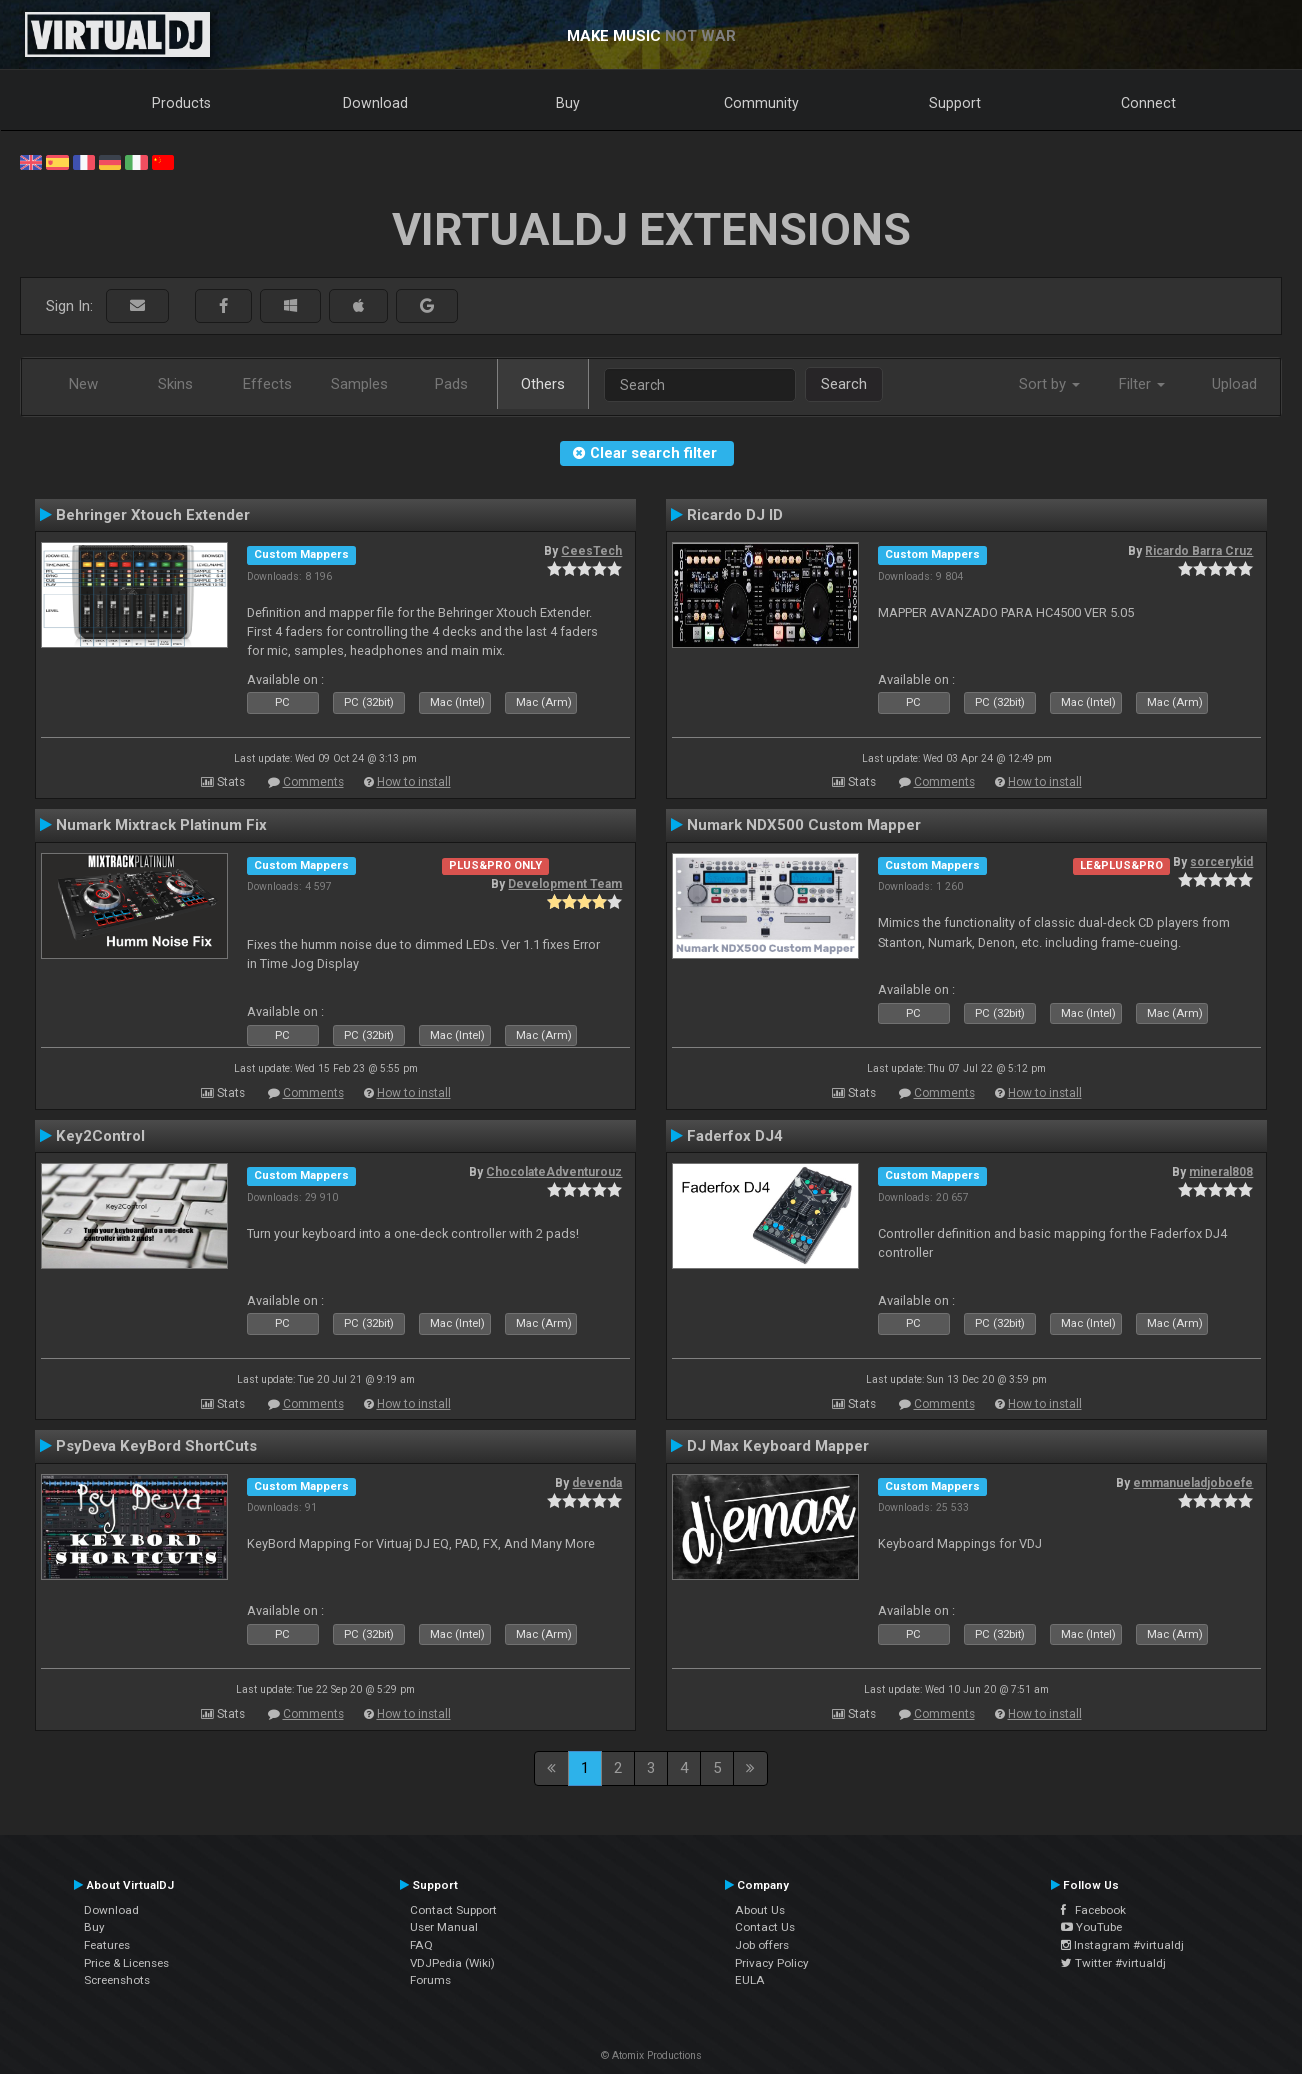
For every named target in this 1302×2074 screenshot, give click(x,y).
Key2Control (100, 1136)
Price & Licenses (126, 1963)
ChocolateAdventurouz (554, 1172)
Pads (451, 384)
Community (761, 103)
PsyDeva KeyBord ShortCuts (156, 1446)
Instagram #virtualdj (1122, 1945)
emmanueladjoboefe (1193, 1483)
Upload (1234, 384)
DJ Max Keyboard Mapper (778, 1446)
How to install (414, 782)
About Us (760, 1910)
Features (107, 1945)
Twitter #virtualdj (1113, 1963)
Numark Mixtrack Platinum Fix (161, 825)
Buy (568, 103)
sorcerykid (1221, 862)
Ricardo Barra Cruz (1199, 551)
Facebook (1093, 1910)
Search (844, 384)
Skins (175, 384)
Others (543, 384)
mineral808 (1221, 1172)
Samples (359, 384)
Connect (1148, 103)
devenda (597, 1483)
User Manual (444, 1927)
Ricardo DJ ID (735, 515)
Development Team (565, 884)
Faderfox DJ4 (735, 1136)
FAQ (421, 1945)
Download (375, 103)
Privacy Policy (772, 1963)
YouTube (1091, 1927)
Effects (267, 384)
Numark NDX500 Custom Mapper (804, 825)
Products (181, 103)
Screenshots (117, 1980)
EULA (750, 1980)
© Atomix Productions (651, 2055)
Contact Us (765, 1927)
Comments (313, 782)
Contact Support (453, 1910)
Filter (1142, 384)
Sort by (1049, 384)
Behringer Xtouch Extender (153, 515)
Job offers (762, 1945)
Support (955, 103)
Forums (430, 1980)
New (83, 384)
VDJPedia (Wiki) (452, 1963)
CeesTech (591, 551)
